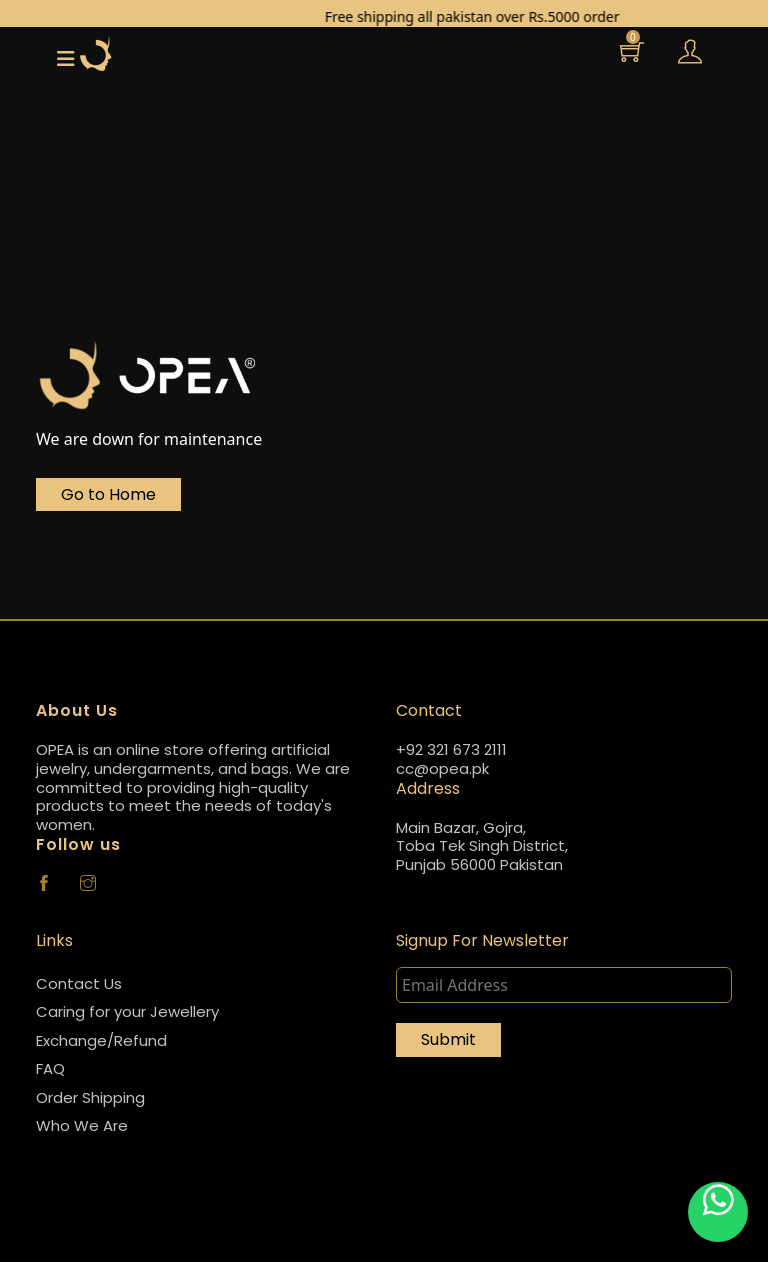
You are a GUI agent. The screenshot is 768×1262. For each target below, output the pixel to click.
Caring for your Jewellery (127, 1011)
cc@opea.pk (442, 769)
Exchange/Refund (101, 1040)
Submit (448, 1039)
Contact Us (79, 983)
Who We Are (82, 1125)
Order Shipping (90, 1097)
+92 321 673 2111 (451, 750)
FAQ (50, 1068)
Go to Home (108, 494)
